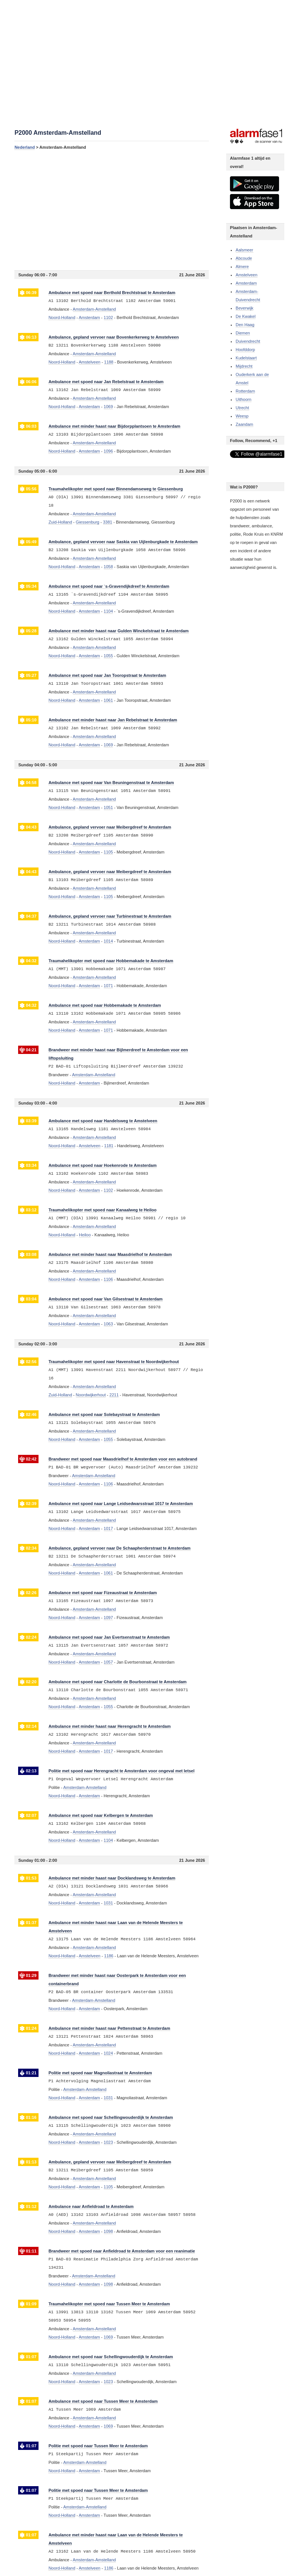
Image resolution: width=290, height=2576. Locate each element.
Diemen (243, 333)
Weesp (242, 416)
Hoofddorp (245, 349)
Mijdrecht (244, 366)
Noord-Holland (61, 317)
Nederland (24, 147)
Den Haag (245, 324)
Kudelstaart (246, 358)
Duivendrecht (248, 341)
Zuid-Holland (60, 522)
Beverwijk (244, 308)
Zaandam (244, 424)
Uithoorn (243, 399)
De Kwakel (246, 316)
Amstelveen (246, 275)
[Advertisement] (111, 210)
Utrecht (242, 407)
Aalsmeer (244, 250)
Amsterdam (246, 283)
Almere (242, 266)
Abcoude (244, 258)
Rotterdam (245, 391)
